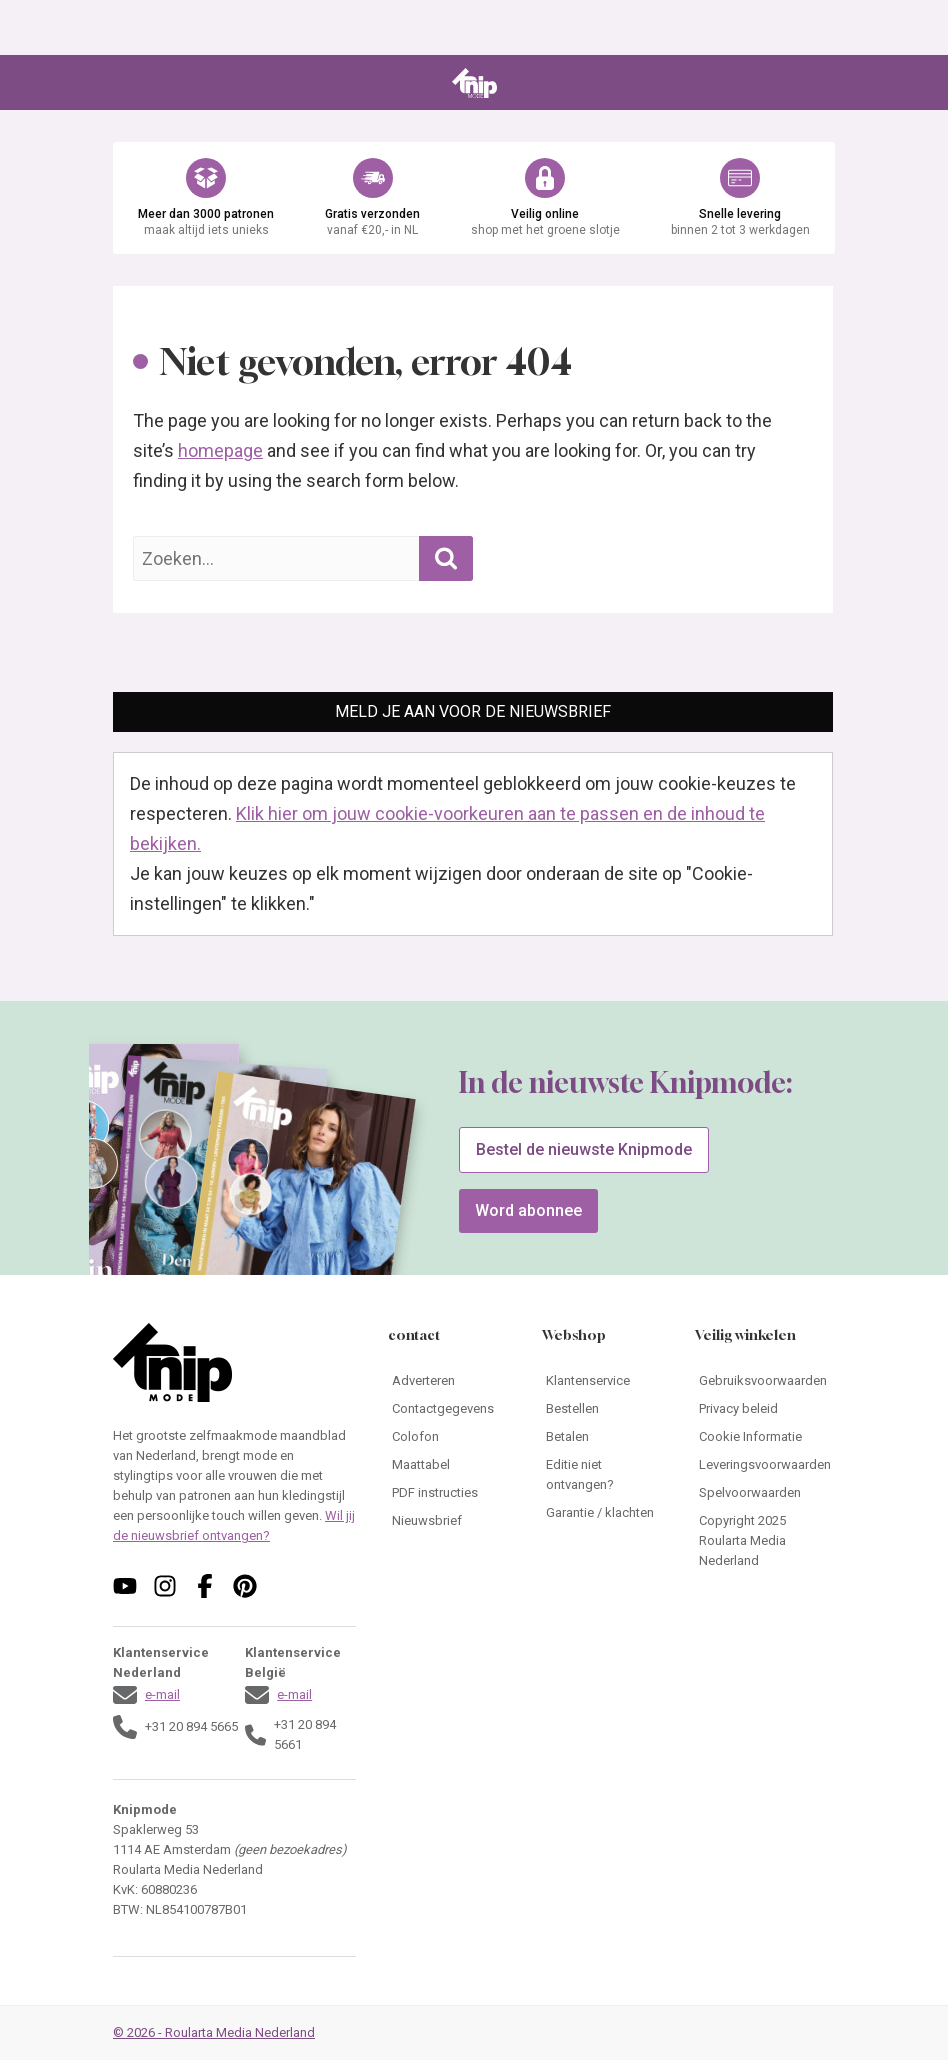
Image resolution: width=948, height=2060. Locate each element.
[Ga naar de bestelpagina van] (298, 1210)
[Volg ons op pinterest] (245, 1586)
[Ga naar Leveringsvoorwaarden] (765, 1465)
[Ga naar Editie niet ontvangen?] (603, 1475)
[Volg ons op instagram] (165, 1586)
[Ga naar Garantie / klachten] (603, 1513)
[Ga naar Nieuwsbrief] (449, 1521)
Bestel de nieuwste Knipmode (584, 1149)
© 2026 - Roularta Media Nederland (214, 2032)
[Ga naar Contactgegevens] (449, 1409)
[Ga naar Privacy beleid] (765, 1409)
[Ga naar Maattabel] (449, 1465)
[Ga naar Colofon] (449, 1437)
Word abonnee (528, 1210)
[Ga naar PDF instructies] (449, 1493)
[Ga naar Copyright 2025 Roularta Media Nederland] (765, 1541)
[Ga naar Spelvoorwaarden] (765, 1493)
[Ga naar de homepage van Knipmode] (474, 83)
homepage (220, 450)
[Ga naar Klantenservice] (603, 1381)
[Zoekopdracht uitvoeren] (446, 558)
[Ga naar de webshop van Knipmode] (474, 198)
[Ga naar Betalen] (603, 1437)
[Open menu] (127, 83)
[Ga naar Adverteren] (449, 1381)
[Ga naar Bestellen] (603, 1409)
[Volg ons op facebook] (205, 1586)
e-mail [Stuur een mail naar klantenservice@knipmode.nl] (162, 1694)
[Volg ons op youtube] (125, 1586)
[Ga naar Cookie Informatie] (765, 1437)
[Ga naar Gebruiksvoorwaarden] (765, 1381)
